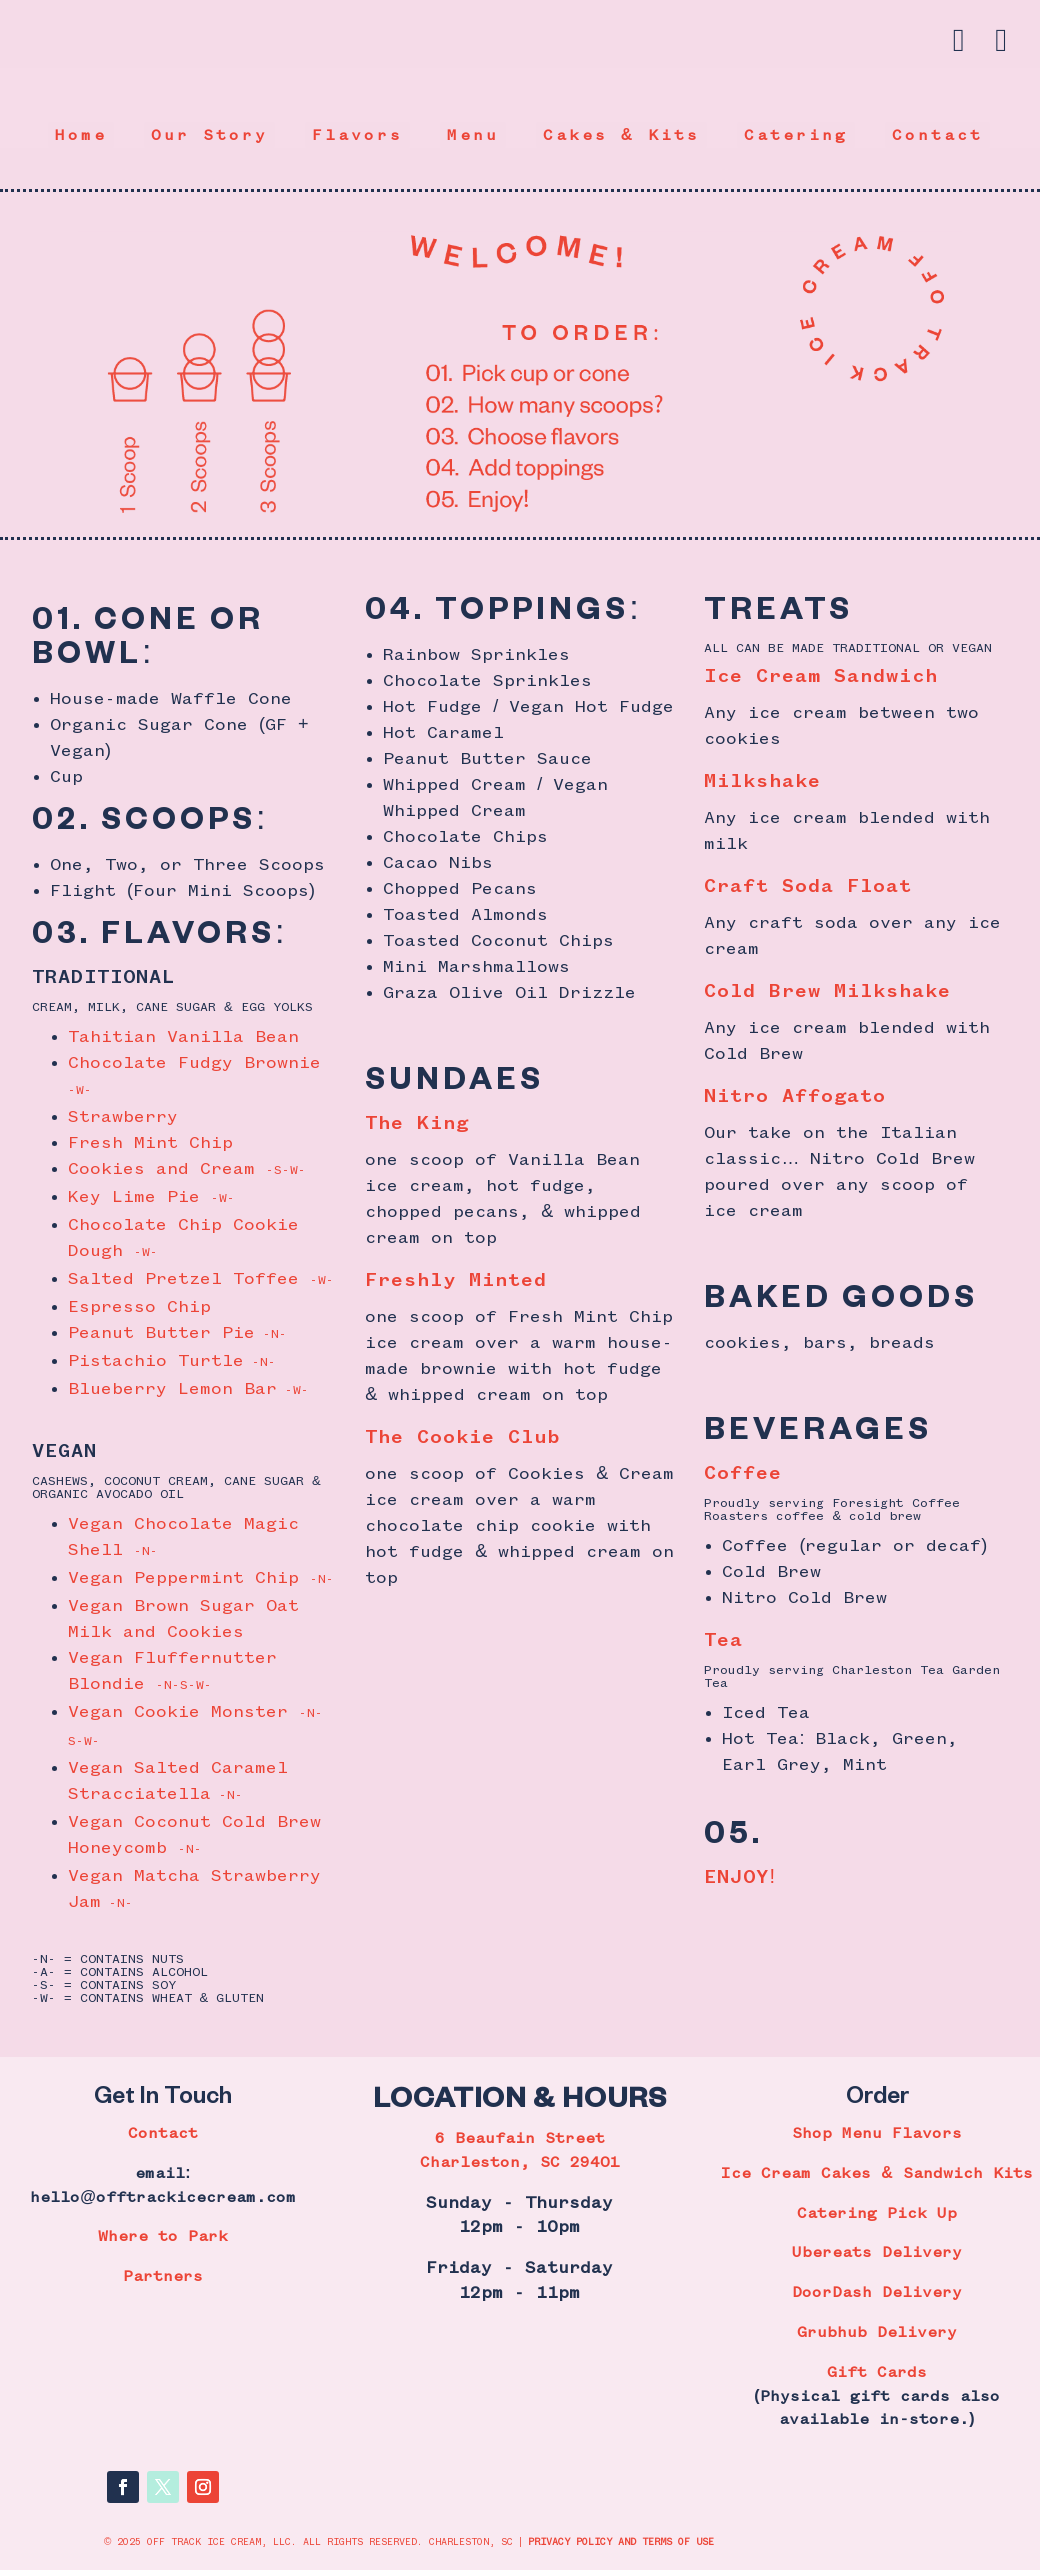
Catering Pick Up (877, 2214)
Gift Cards (877, 2373)
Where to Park (163, 2237)
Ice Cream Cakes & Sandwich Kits (877, 2174)
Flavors (357, 136)
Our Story (209, 136)
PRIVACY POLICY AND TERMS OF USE (621, 2542)
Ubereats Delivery (877, 2253)
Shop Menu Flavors (877, 2134)
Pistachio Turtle (172, 1361)
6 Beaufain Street (520, 2139)
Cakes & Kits (622, 136)
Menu (473, 136)
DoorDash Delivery (877, 2293)
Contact (937, 136)
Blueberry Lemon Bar (188, 1389)
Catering (796, 136)
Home (81, 136)
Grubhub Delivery (877, 2333)
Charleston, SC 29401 (520, 2163)
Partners (163, 2277)
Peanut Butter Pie (177, 1333)
